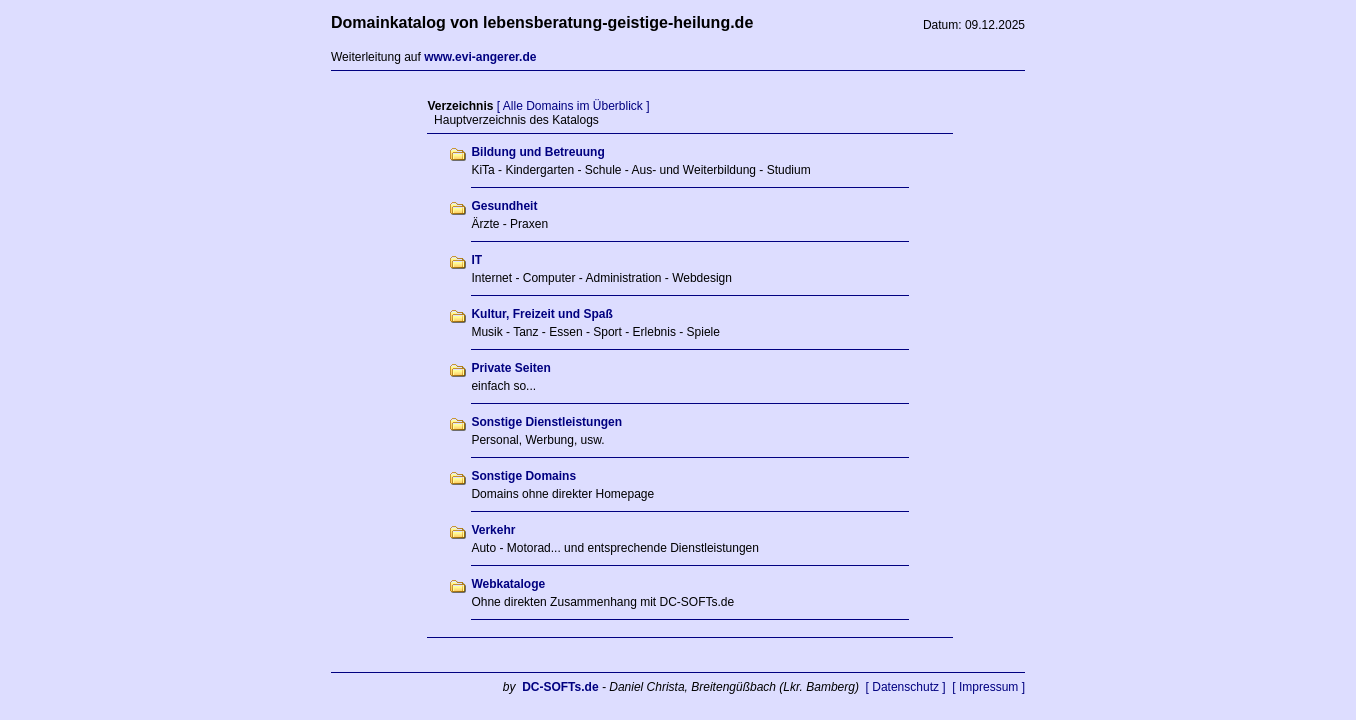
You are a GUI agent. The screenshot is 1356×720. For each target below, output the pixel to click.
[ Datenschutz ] (906, 687)
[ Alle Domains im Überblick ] (573, 106)
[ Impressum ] (988, 687)
